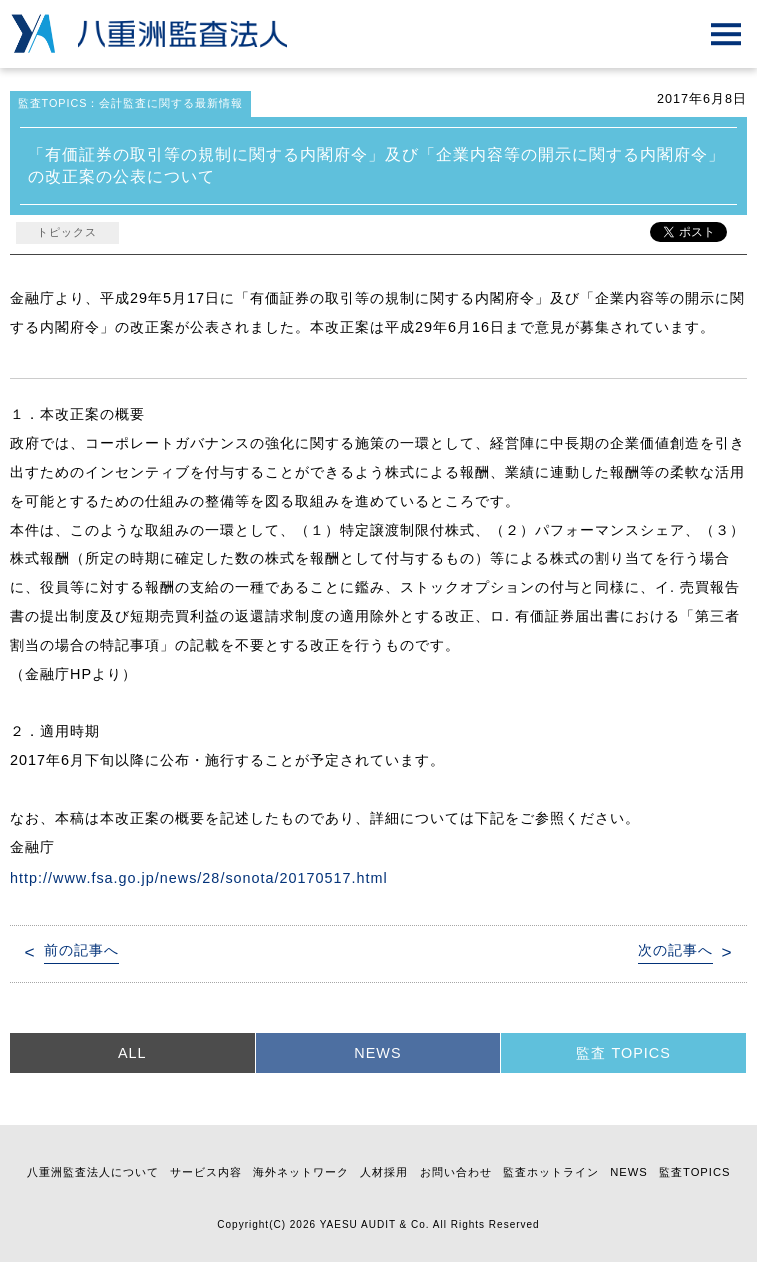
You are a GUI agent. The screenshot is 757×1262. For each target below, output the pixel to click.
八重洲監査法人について (93, 1172)
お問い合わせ (456, 1172)
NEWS (377, 1053)
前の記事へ (81, 950)
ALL (132, 1053)
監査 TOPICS (623, 1053)
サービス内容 (206, 1172)
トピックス (67, 232)
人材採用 (384, 1172)
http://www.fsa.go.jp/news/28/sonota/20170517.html (199, 878)
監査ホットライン (551, 1172)
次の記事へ (675, 950)
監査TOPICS (694, 1172)
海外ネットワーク (301, 1172)
